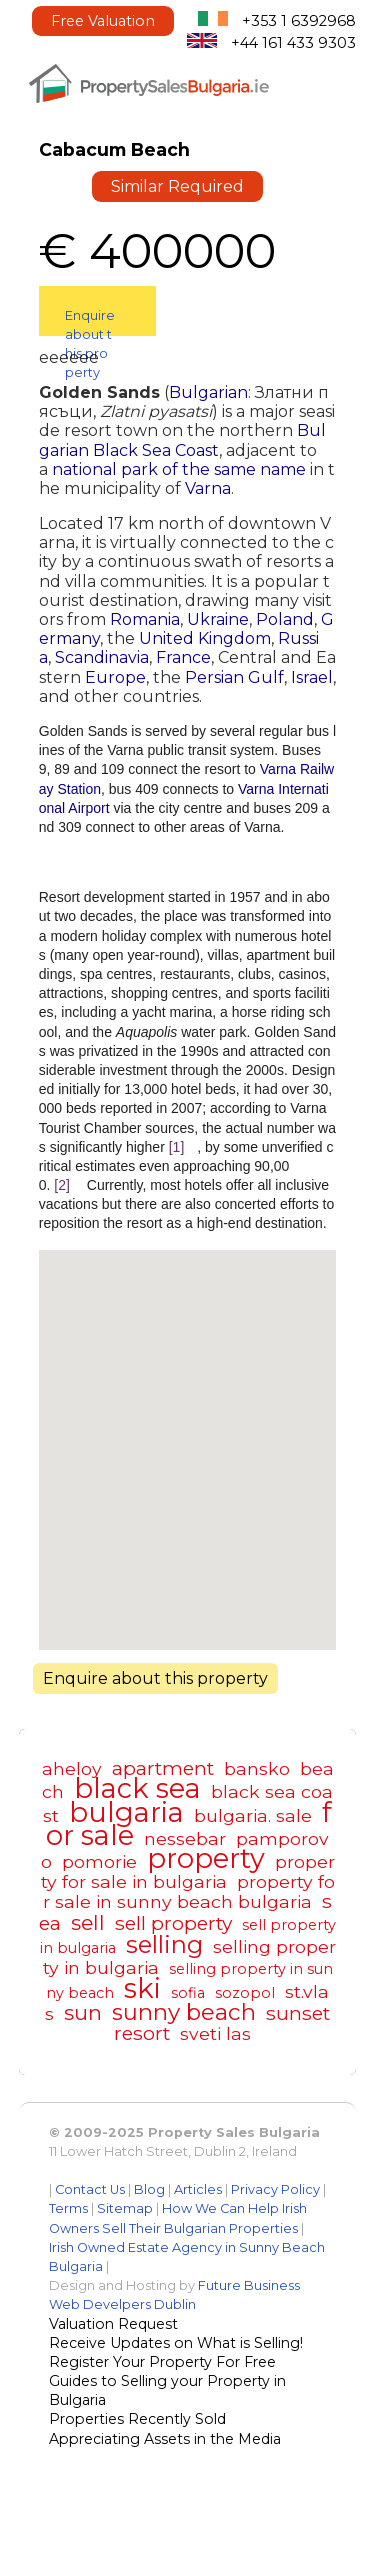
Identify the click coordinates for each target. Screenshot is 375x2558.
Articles (198, 2189)
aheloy (72, 1768)
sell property (173, 1923)
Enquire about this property (90, 322)
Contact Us (90, 2189)
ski (142, 1988)
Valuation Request (113, 2324)
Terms (68, 2208)
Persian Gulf (234, 677)
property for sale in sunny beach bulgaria (189, 1891)
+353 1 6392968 (299, 21)
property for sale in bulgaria (188, 1871)
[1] (177, 1147)
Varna (208, 488)
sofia (188, 1993)
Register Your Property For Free (162, 2362)
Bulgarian (208, 392)
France (183, 657)
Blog (149, 2189)
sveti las (215, 2033)
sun (83, 2012)
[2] (62, 1185)
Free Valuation (103, 21)
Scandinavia (102, 657)
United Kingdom (205, 638)
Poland (285, 619)
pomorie (99, 1861)
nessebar (185, 1838)
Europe (115, 677)
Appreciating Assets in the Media (165, 2439)
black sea (137, 1788)
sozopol (245, 1993)
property (206, 1858)
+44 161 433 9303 (293, 43)
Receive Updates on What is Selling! (176, 2343)
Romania (145, 619)
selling (164, 1944)
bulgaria (126, 1812)
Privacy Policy (275, 2189)
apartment (163, 1768)
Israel (312, 677)
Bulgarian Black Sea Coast (182, 440)
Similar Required (177, 186)
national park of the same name (179, 469)
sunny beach (184, 2012)
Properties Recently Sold (137, 2419)
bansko (257, 1768)
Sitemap (125, 2208)
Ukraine (218, 619)
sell (88, 1922)
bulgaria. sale (253, 1815)
